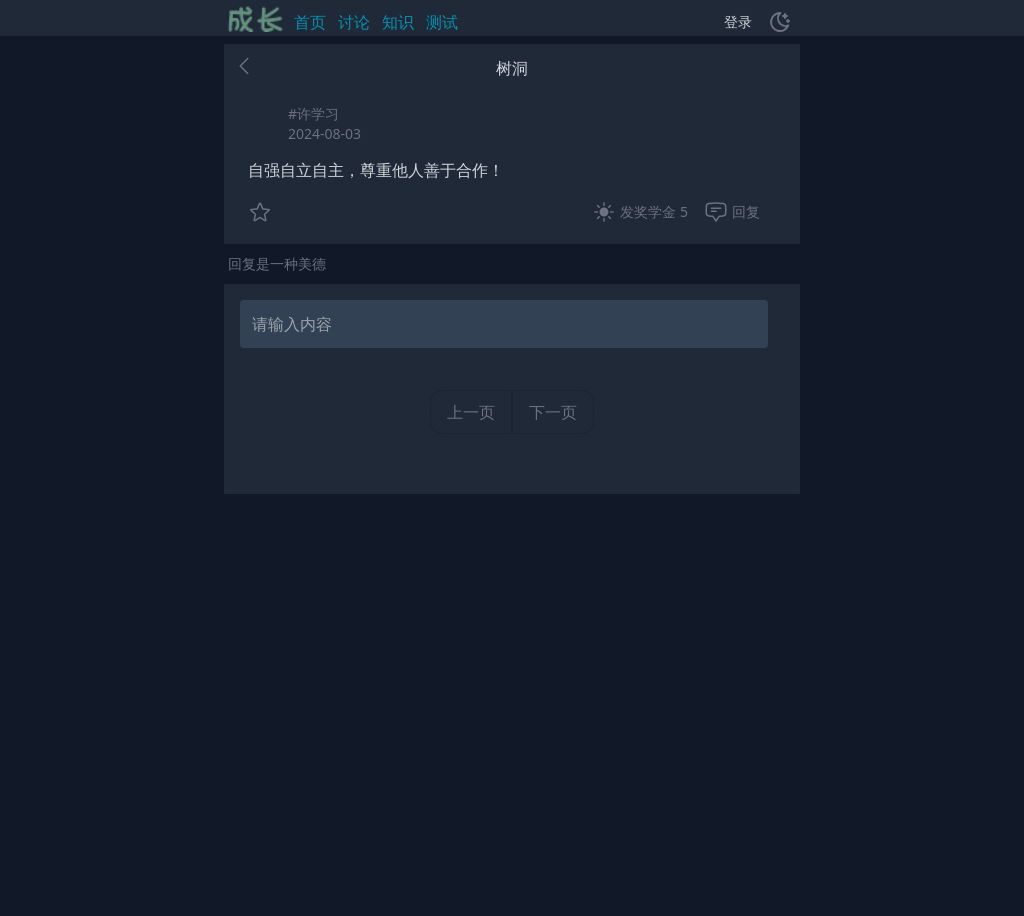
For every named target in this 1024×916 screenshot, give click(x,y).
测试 (442, 22)
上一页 (471, 412)
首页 (310, 22)
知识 (398, 22)
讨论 (354, 22)
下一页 (553, 412)
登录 (738, 21)
